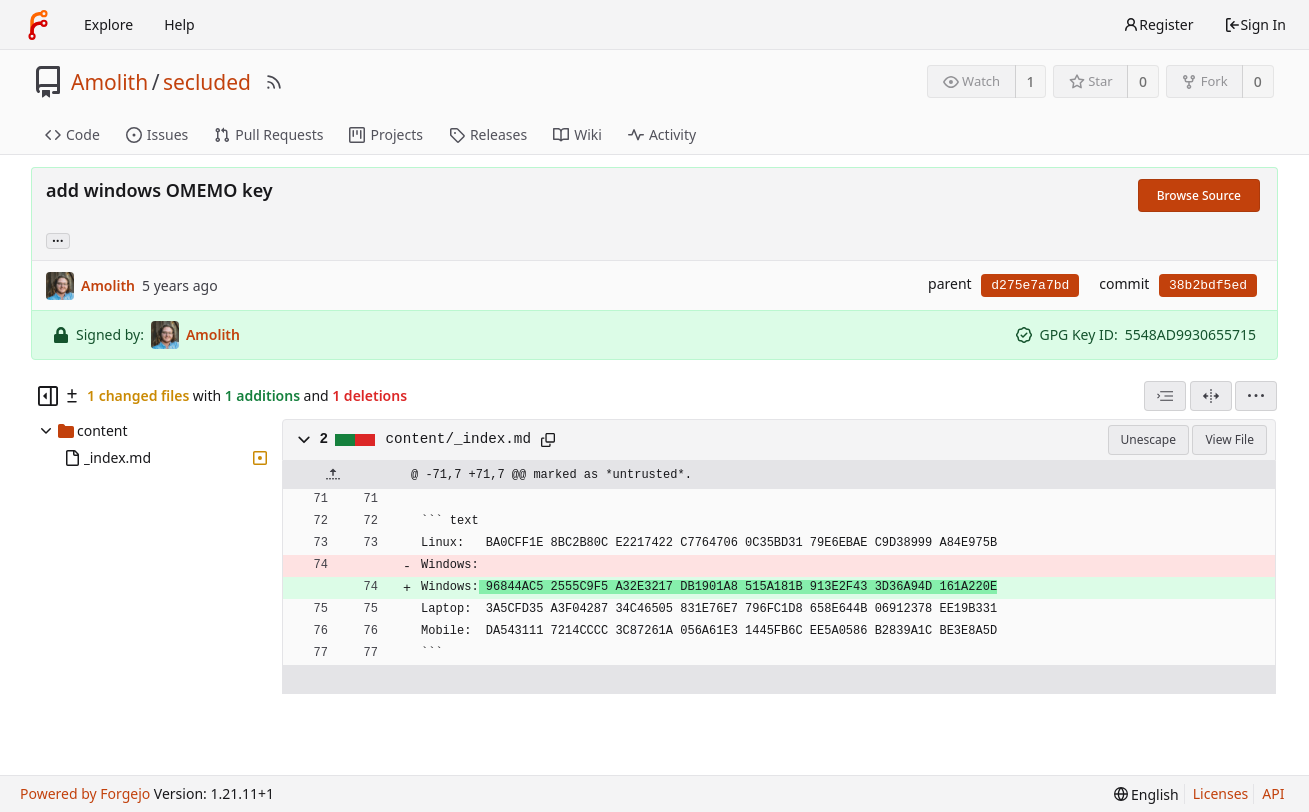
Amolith (109, 82)
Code (72, 134)
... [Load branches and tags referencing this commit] (58, 239)
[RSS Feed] (274, 82)
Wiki (577, 134)
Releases (488, 134)
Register (1158, 24)
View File (1229, 439)
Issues (157, 134)
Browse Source (1199, 195)
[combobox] (1165, 396)
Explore (108, 24)
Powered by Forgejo (85, 793)
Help (179, 24)
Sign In (1255, 24)
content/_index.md (458, 439)
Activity (662, 134)
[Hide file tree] (48, 396)
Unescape (1148, 439)
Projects (385, 134)
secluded (207, 82)
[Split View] (1211, 396)
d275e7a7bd (1030, 285)
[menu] (1256, 396)
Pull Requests (268, 134)
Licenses (1221, 793)
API (1273, 793)
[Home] (38, 25)
